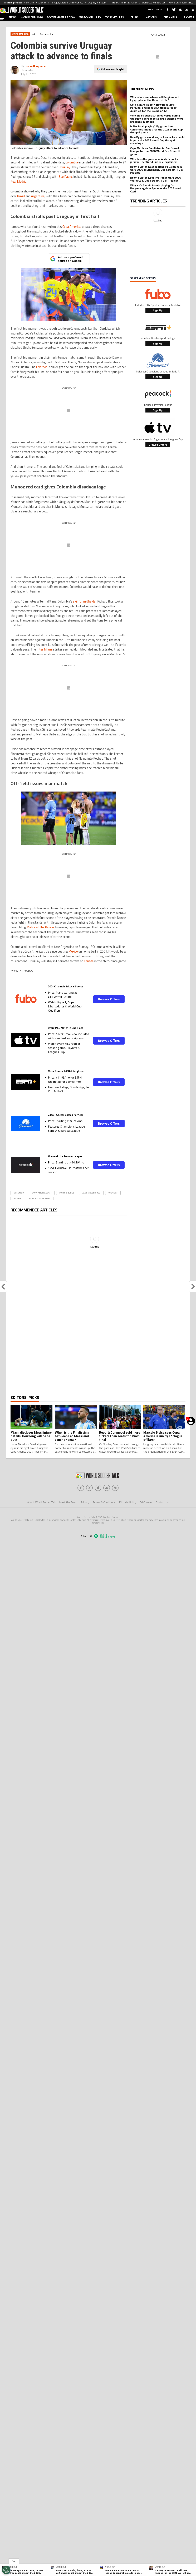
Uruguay (64, 167)
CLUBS (136, 17)
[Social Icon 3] (106, 1487)
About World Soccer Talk (41, 1502)
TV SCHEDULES (115, 17)
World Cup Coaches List (181, 2)
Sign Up (158, 310)
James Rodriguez (91, 1192)
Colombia (72, 162)
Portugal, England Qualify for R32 (67, 2)
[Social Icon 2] (98, 1487)
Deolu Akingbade (35, 66)
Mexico (73, 951)
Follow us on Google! (112, 69)
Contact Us (162, 1502)
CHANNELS (172, 17)
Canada (89, 961)
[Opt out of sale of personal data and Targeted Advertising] (6, 2570)
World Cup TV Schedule (34, 2)
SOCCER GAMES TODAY (61, 17)
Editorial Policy (127, 1502)
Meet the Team (68, 1502)
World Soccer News (39, 1198)
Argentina (38, 196)
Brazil (21, 196)
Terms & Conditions (104, 1502)
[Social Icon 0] (80, 1487)
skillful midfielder (85, 601)
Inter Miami (44, 649)
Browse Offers (109, 999)
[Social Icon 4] (115, 1487)
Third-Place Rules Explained (124, 2)
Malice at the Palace (40, 927)
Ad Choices (146, 1502)
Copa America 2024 (41, 1192)
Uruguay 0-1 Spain (97, 2)
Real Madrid (18, 181)
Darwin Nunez (66, 1192)
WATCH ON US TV (90, 17)
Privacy (85, 1502)
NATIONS (152, 17)
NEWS (13, 17)
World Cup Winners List (153, 2)
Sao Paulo (65, 176)
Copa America (71, 226)
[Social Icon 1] (89, 1487)
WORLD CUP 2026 (32, 17)
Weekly (17, 1198)
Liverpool (42, 367)
